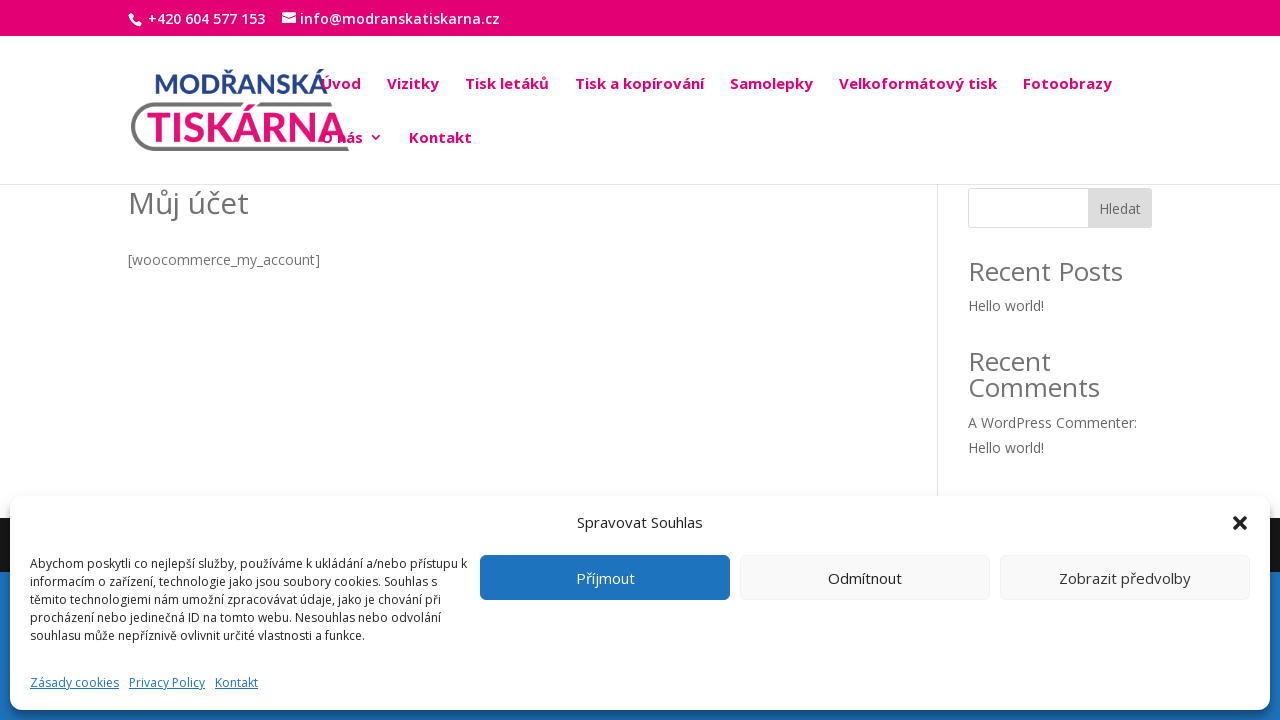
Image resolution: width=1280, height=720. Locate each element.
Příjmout (605, 578)
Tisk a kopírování (639, 84)
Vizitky (413, 84)
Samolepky (771, 84)
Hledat (1120, 208)
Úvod (341, 84)
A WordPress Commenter (1051, 422)
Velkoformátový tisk (918, 84)
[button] (1240, 523)
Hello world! (1006, 305)
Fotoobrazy (1067, 84)
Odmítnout (865, 578)
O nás (342, 138)
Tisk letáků (507, 84)
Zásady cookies (74, 682)
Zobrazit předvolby (1125, 578)
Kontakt (236, 682)
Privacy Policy (167, 682)
